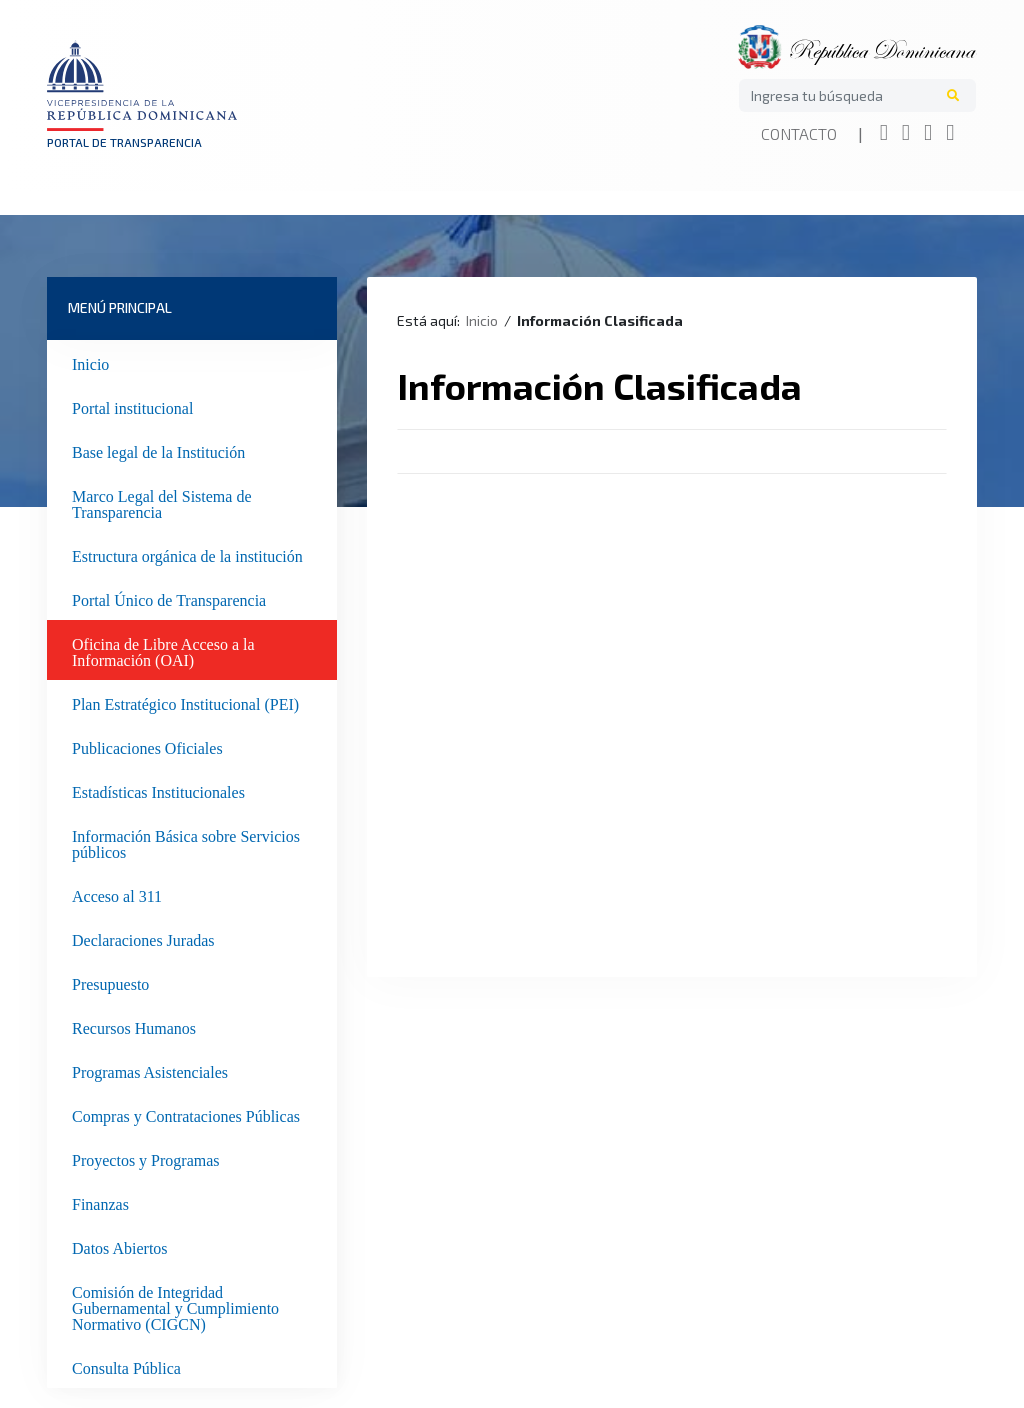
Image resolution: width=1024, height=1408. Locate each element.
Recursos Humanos (134, 1026)
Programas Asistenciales (150, 1070)
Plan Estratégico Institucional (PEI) (185, 702)
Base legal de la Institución (158, 450)
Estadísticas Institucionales (158, 790)
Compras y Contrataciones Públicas (186, 1114)
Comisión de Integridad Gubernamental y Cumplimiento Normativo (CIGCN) (175, 1306)
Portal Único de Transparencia (169, 598)
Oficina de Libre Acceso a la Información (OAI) (163, 650)
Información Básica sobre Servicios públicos (186, 842)
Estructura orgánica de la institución (187, 554)
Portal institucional (132, 406)
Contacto (799, 133)
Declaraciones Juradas (143, 938)
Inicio (90, 362)
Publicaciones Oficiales (147, 746)
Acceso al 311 (117, 894)
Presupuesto (110, 982)
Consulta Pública (126, 1366)
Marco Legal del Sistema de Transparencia (162, 502)
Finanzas (100, 1202)
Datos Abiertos (120, 1246)
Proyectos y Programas (146, 1158)
